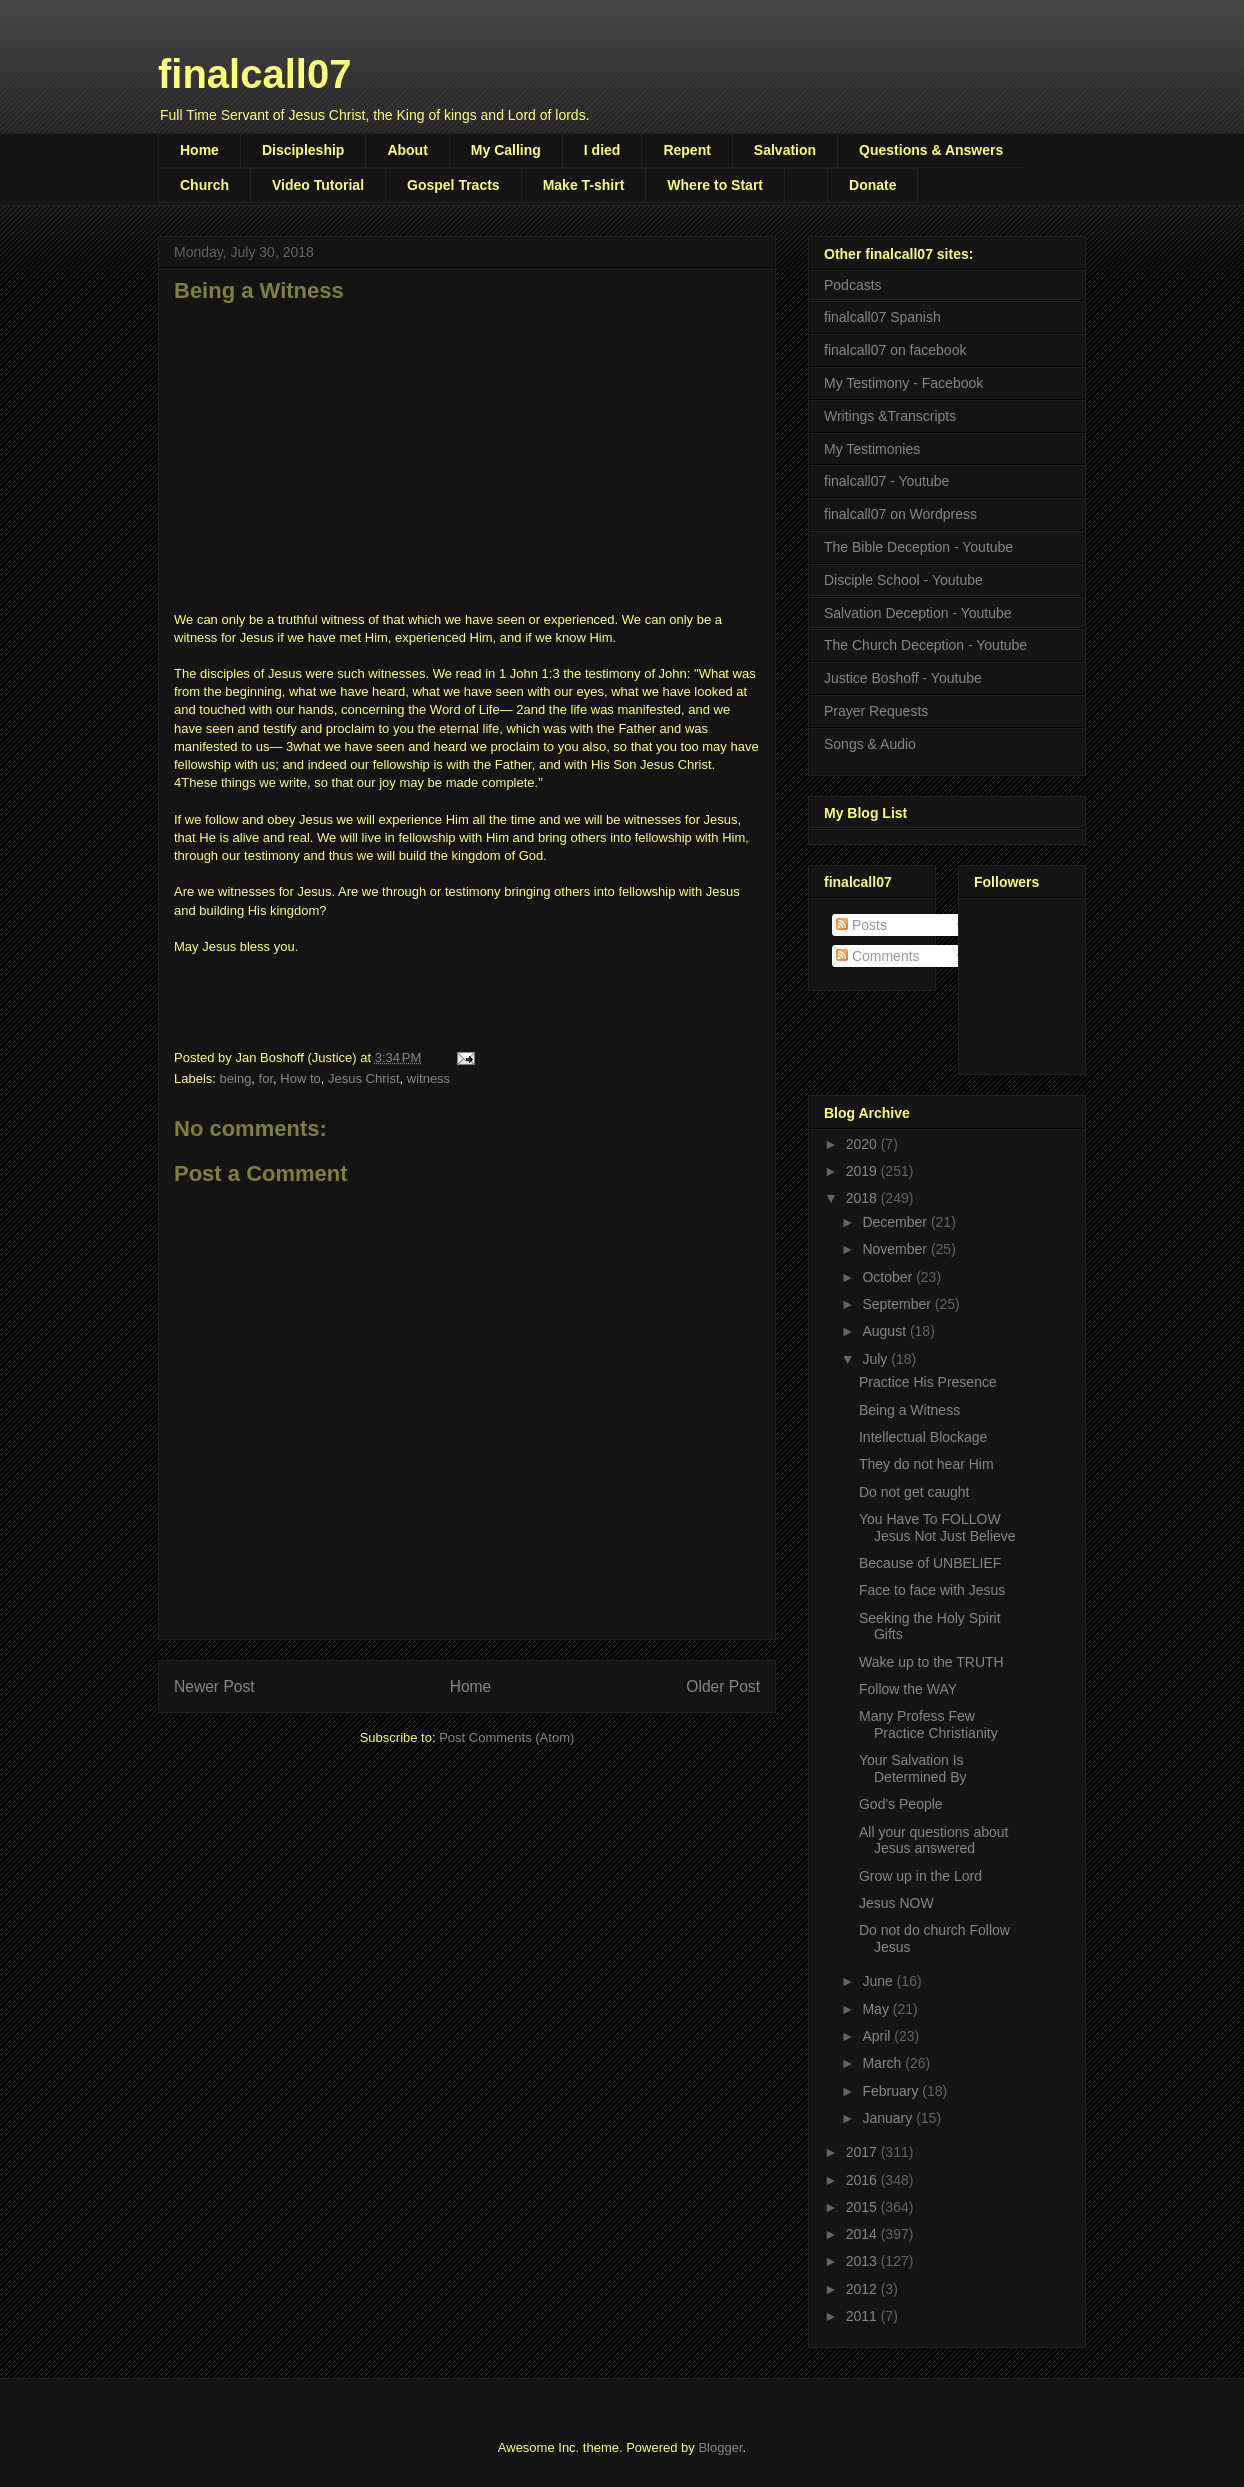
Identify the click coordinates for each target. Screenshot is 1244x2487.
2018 (863, 1198)
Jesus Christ (364, 1078)
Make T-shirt (584, 185)
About (407, 150)
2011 (863, 2316)
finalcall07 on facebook (895, 350)
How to (300, 1078)
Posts (861, 925)
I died (602, 150)
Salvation (785, 150)
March (883, 2063)
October (889, 1277)
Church (204, 185)
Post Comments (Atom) (506, 1737)
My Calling (506, 150)
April (878, 2036)
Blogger (720, 2447)
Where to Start (715, 185)
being (236, 1078)
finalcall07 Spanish (882, 317)
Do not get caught (914, 1492)
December (896, 1222)
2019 (863, 1171)
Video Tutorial (318, 185)
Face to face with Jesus (932, 1590)
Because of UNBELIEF (930, 1563)
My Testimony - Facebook (903, 383)
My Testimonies (872, 449)
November (896, 1249)
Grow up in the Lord (920, 1876)
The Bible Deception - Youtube (918, 547)
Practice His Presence (928, 1382)
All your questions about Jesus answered (933, 1840)
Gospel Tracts (453, 185)
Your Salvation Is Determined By (913, 1768)
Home (199, 150)
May (877, 2009)
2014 (863, 2234)
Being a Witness (909, 1410)
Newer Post (214, 1686)
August (885, 1331)
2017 (863, 2152)
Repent (686, 150)
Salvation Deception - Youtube (918, 613)
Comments (878, 956)
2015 (863, 2207)
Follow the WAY (908, 1689)
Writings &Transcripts (890, 416)
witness (428, 1078)
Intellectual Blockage (923, 1437)
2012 (863, 2289)
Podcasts (853, 285)
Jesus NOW (896, 1903)
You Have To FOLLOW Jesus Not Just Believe (937, 1527)
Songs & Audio (870, 744)
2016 (863, 2180)
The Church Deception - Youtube (925, 645)
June (879, 1981)
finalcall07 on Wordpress (900, 514)
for (266, 1078)
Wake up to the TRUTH (931, 1662)
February (892, 2091)
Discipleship (303, 150)
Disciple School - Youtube (903, 580)
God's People (901, 1804)
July (876, 1359)
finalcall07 (254, 74)
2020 (863, 1144)
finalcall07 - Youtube (886, 481)
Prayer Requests (876, 711)
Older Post (723, 1686)
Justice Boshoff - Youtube (903, 678)
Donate (872, 185)
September (898, 1304)
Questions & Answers (931, 150)
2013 (863, 2261)
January (889, 2118)
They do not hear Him (926, 1464)
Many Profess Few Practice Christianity (928, 1724)
